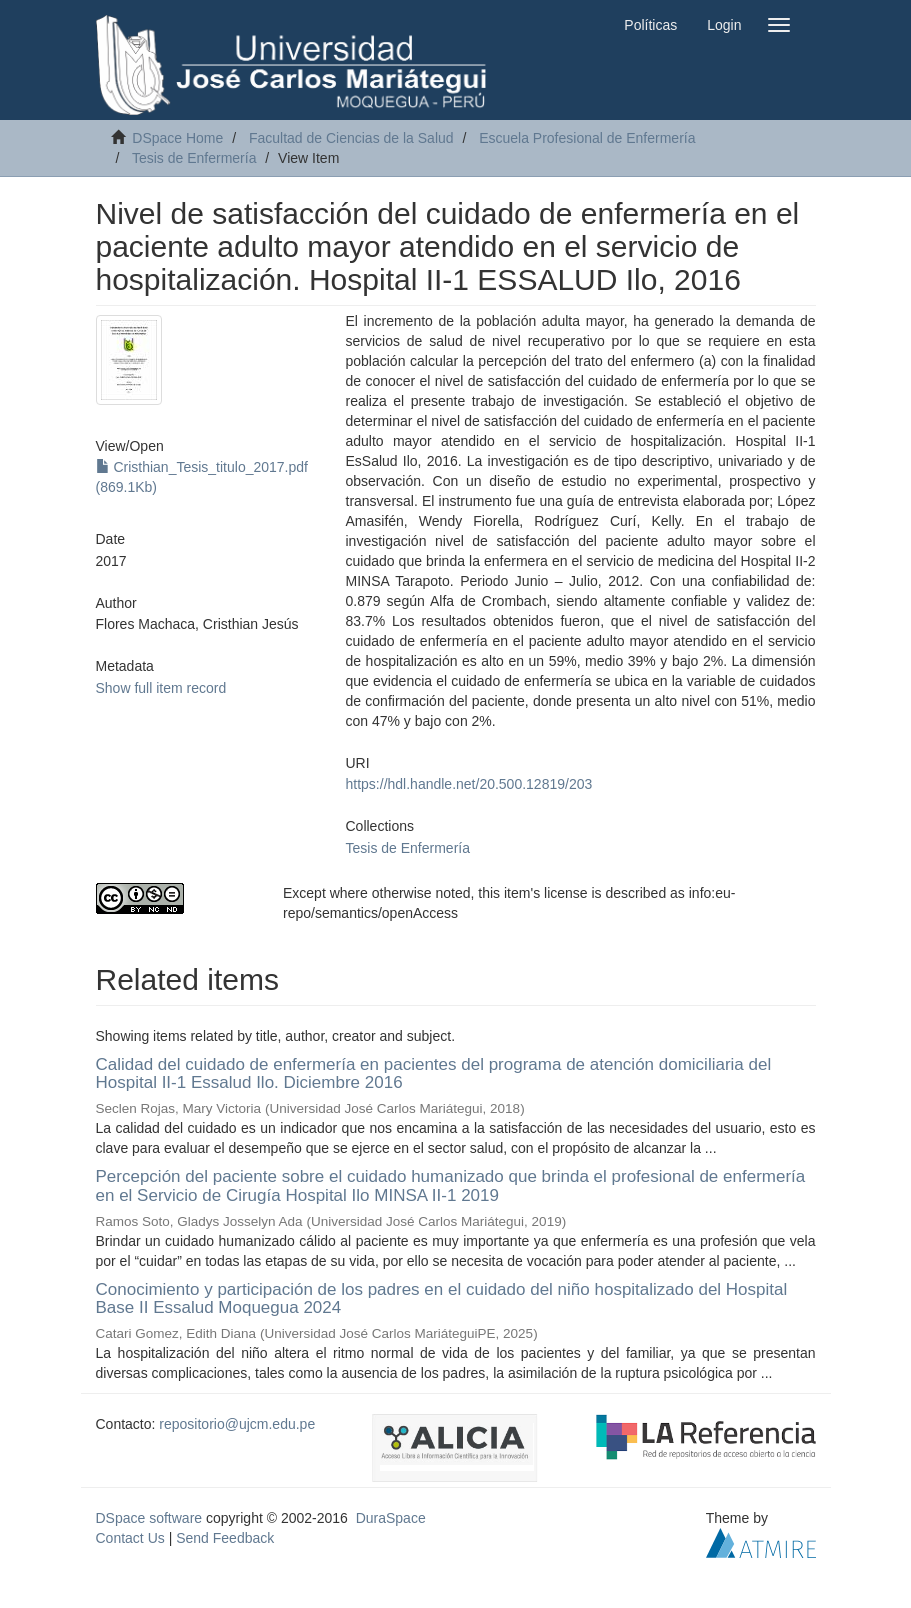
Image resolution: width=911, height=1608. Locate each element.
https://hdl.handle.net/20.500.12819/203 (469, 784)
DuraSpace (391, 1518)
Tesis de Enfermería (194, 158)
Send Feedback (225, 1538)
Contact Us (130, 1538)
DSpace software (149, 1518)
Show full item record (161, 688)
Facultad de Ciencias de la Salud (351, 138)
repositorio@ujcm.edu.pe (237, 1424)
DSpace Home (177, 138)
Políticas (650, 25)
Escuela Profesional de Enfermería (587, 138)
